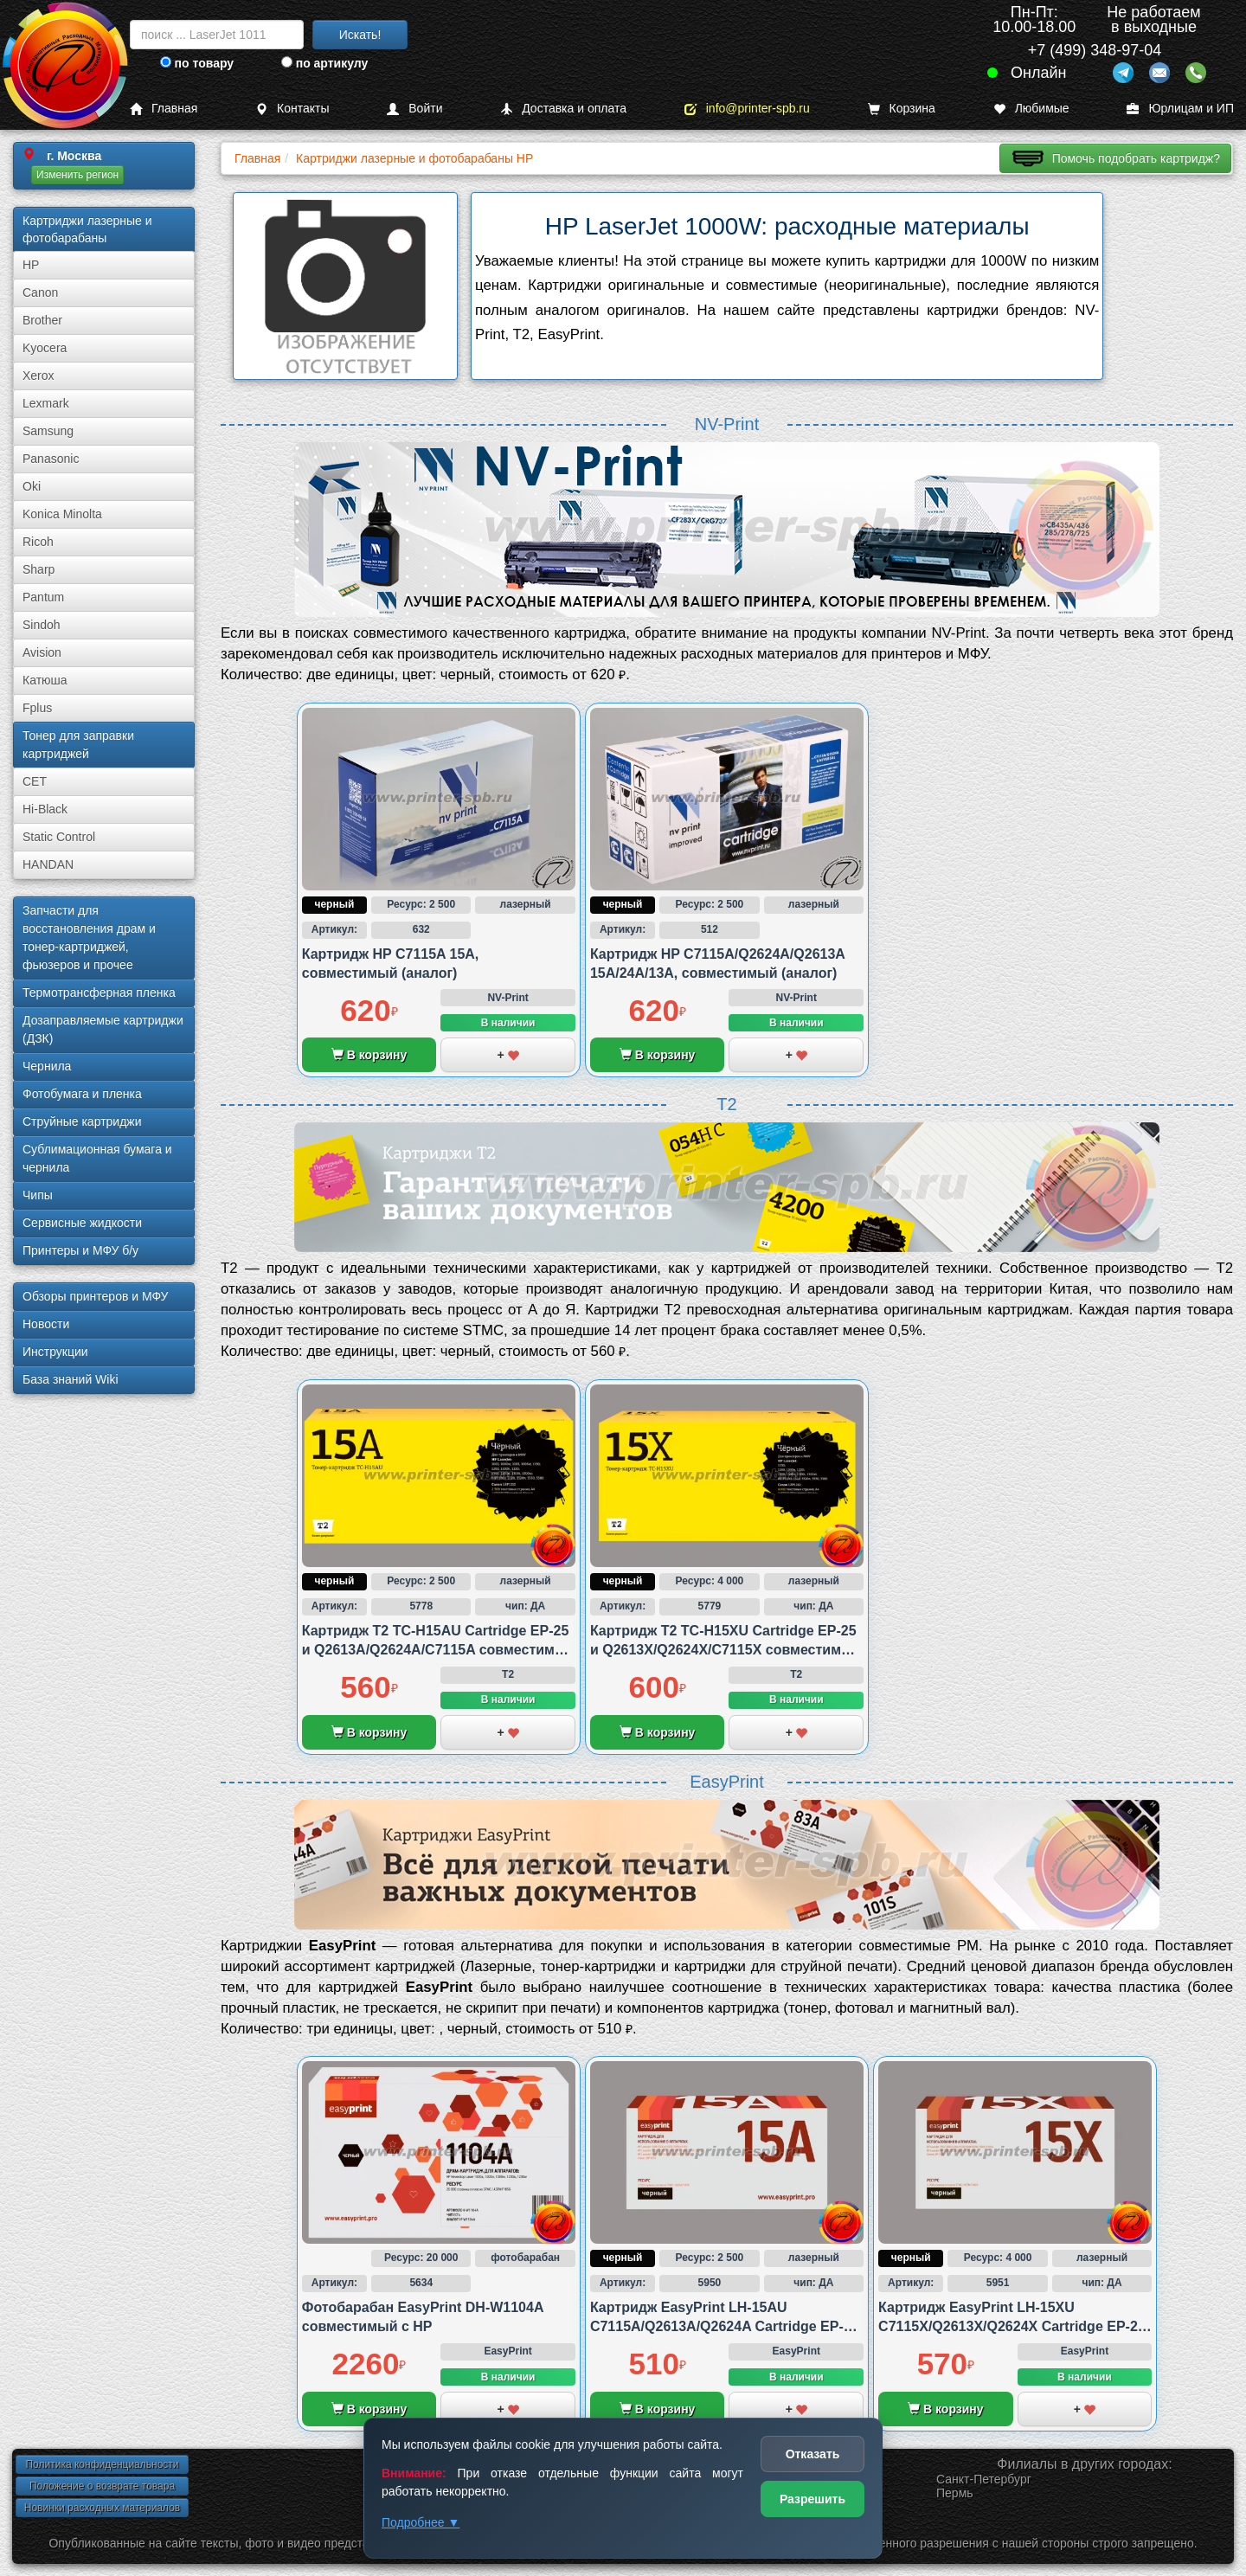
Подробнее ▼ (420, 2522)
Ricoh (38, 542)
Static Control (58, 837)
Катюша (44, 680)
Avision (41, 652)
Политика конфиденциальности (101, 2464)
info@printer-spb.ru (747, 108)
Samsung (48, 431)
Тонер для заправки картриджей (78, 745)
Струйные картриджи (82, 1121)
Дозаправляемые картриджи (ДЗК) (102, 1029)
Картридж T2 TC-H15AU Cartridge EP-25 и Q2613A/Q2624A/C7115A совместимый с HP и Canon (438, 1650)
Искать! (360, 35)
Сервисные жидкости (82, 1223)
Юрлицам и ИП (1180, 108)
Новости (45, 1324)
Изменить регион (77, 175)
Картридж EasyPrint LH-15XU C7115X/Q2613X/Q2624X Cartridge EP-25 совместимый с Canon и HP (1012, 2327)
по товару (197, 63)
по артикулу (325, 63)
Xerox (38, 375)
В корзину (369, 1055)
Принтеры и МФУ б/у (80, 1250)
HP (30, 265)
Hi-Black (44, 809)
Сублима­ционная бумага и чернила (97, 1158)
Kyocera (44, 348)
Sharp (38, 569)
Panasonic (50, 459)
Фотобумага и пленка (82, 1094)
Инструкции (55, 1352)
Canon (40, 292)
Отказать (813, 2454)
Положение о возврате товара (102, 2486)
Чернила (46, 1066)
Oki (31, 486)
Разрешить (812, 2499)
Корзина (901, 108)
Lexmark (45, 403)
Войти (414, 108)
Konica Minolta (62, 514)
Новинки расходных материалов (102, 2508)
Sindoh (41, 625)
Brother (42, 320)
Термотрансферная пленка (99, 992)
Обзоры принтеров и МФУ (95, 1296)
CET (34, 781)
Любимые (1031, 108)
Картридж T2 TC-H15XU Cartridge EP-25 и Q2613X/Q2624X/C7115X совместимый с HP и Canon (726, 1650)
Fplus (37, 708)
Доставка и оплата (563, 108)
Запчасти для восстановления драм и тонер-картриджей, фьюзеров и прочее (89, 937)
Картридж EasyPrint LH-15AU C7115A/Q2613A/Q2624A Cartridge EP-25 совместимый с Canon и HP (724, 2327)
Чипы (37, 1195)
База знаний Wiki (70, 1379)
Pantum (43, 597)
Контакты (292, 108)
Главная (163, 108)
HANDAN (48, 864)
